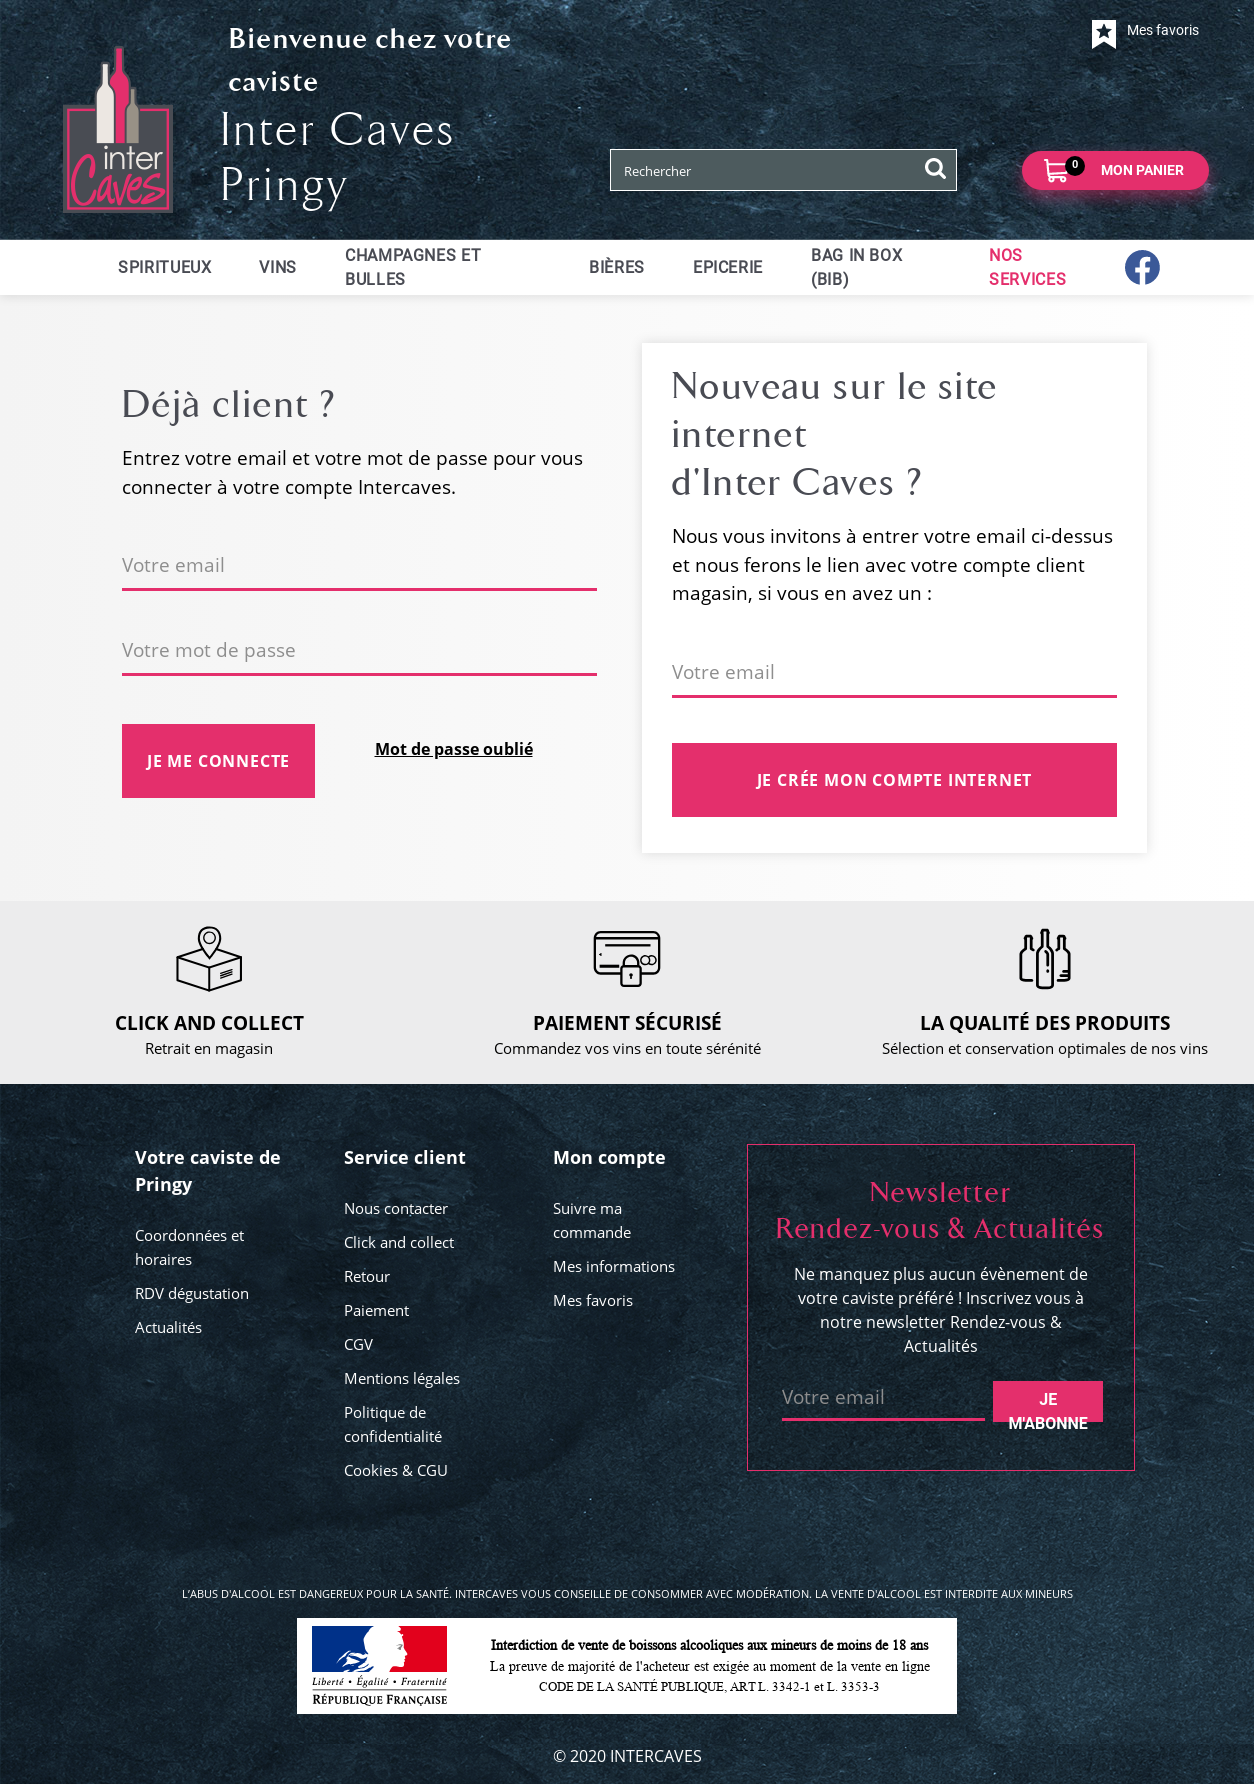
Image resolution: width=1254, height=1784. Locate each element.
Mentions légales (402, 1378)
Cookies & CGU (396, 1470)
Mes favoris (593, 1300)
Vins (278, 267)
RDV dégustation (192, 1293)
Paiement (376, 1310)
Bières (617, 267)
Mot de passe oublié (454, 749)
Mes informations (614, 1266)
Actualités (168, 1327)
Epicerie (728, 267)
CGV (358, 1344)
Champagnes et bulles (413, 267)
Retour (367, 1276)
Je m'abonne (1048, 1406)
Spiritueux (164, 267)
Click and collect (399, 1242)
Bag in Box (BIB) (856, 267)
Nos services (1027, 267)
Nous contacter (396, 1208)
